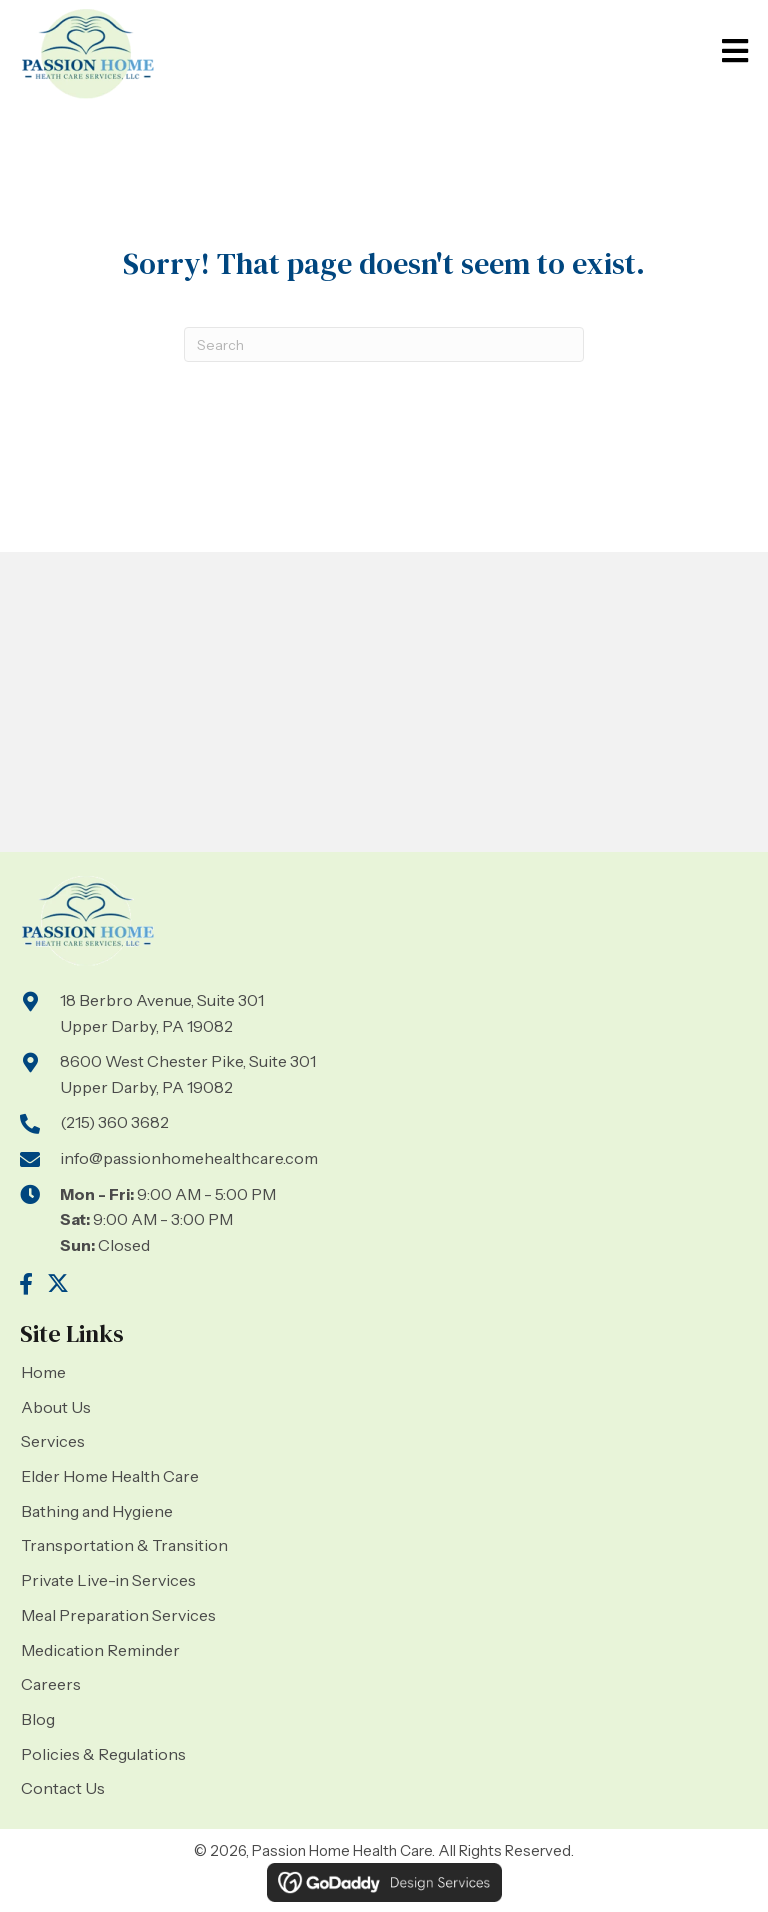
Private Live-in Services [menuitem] (108, 1580)
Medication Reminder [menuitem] (100, 1650)
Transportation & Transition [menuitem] (124, 1545)
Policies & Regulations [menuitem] (103, 1754)
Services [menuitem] (53, 1441)
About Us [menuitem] (56, 1407)
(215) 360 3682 (114, 1122)
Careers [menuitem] (51, 1684)
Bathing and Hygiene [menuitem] (97, 1511)
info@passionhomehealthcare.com (189, 1158)
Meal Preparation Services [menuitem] (118, 1615)
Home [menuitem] (43, 1372)
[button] (26, 1284)
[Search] (384, 344)
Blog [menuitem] (38, 1719)
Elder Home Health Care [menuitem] (110, 1476)
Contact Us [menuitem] (63, 1788)
